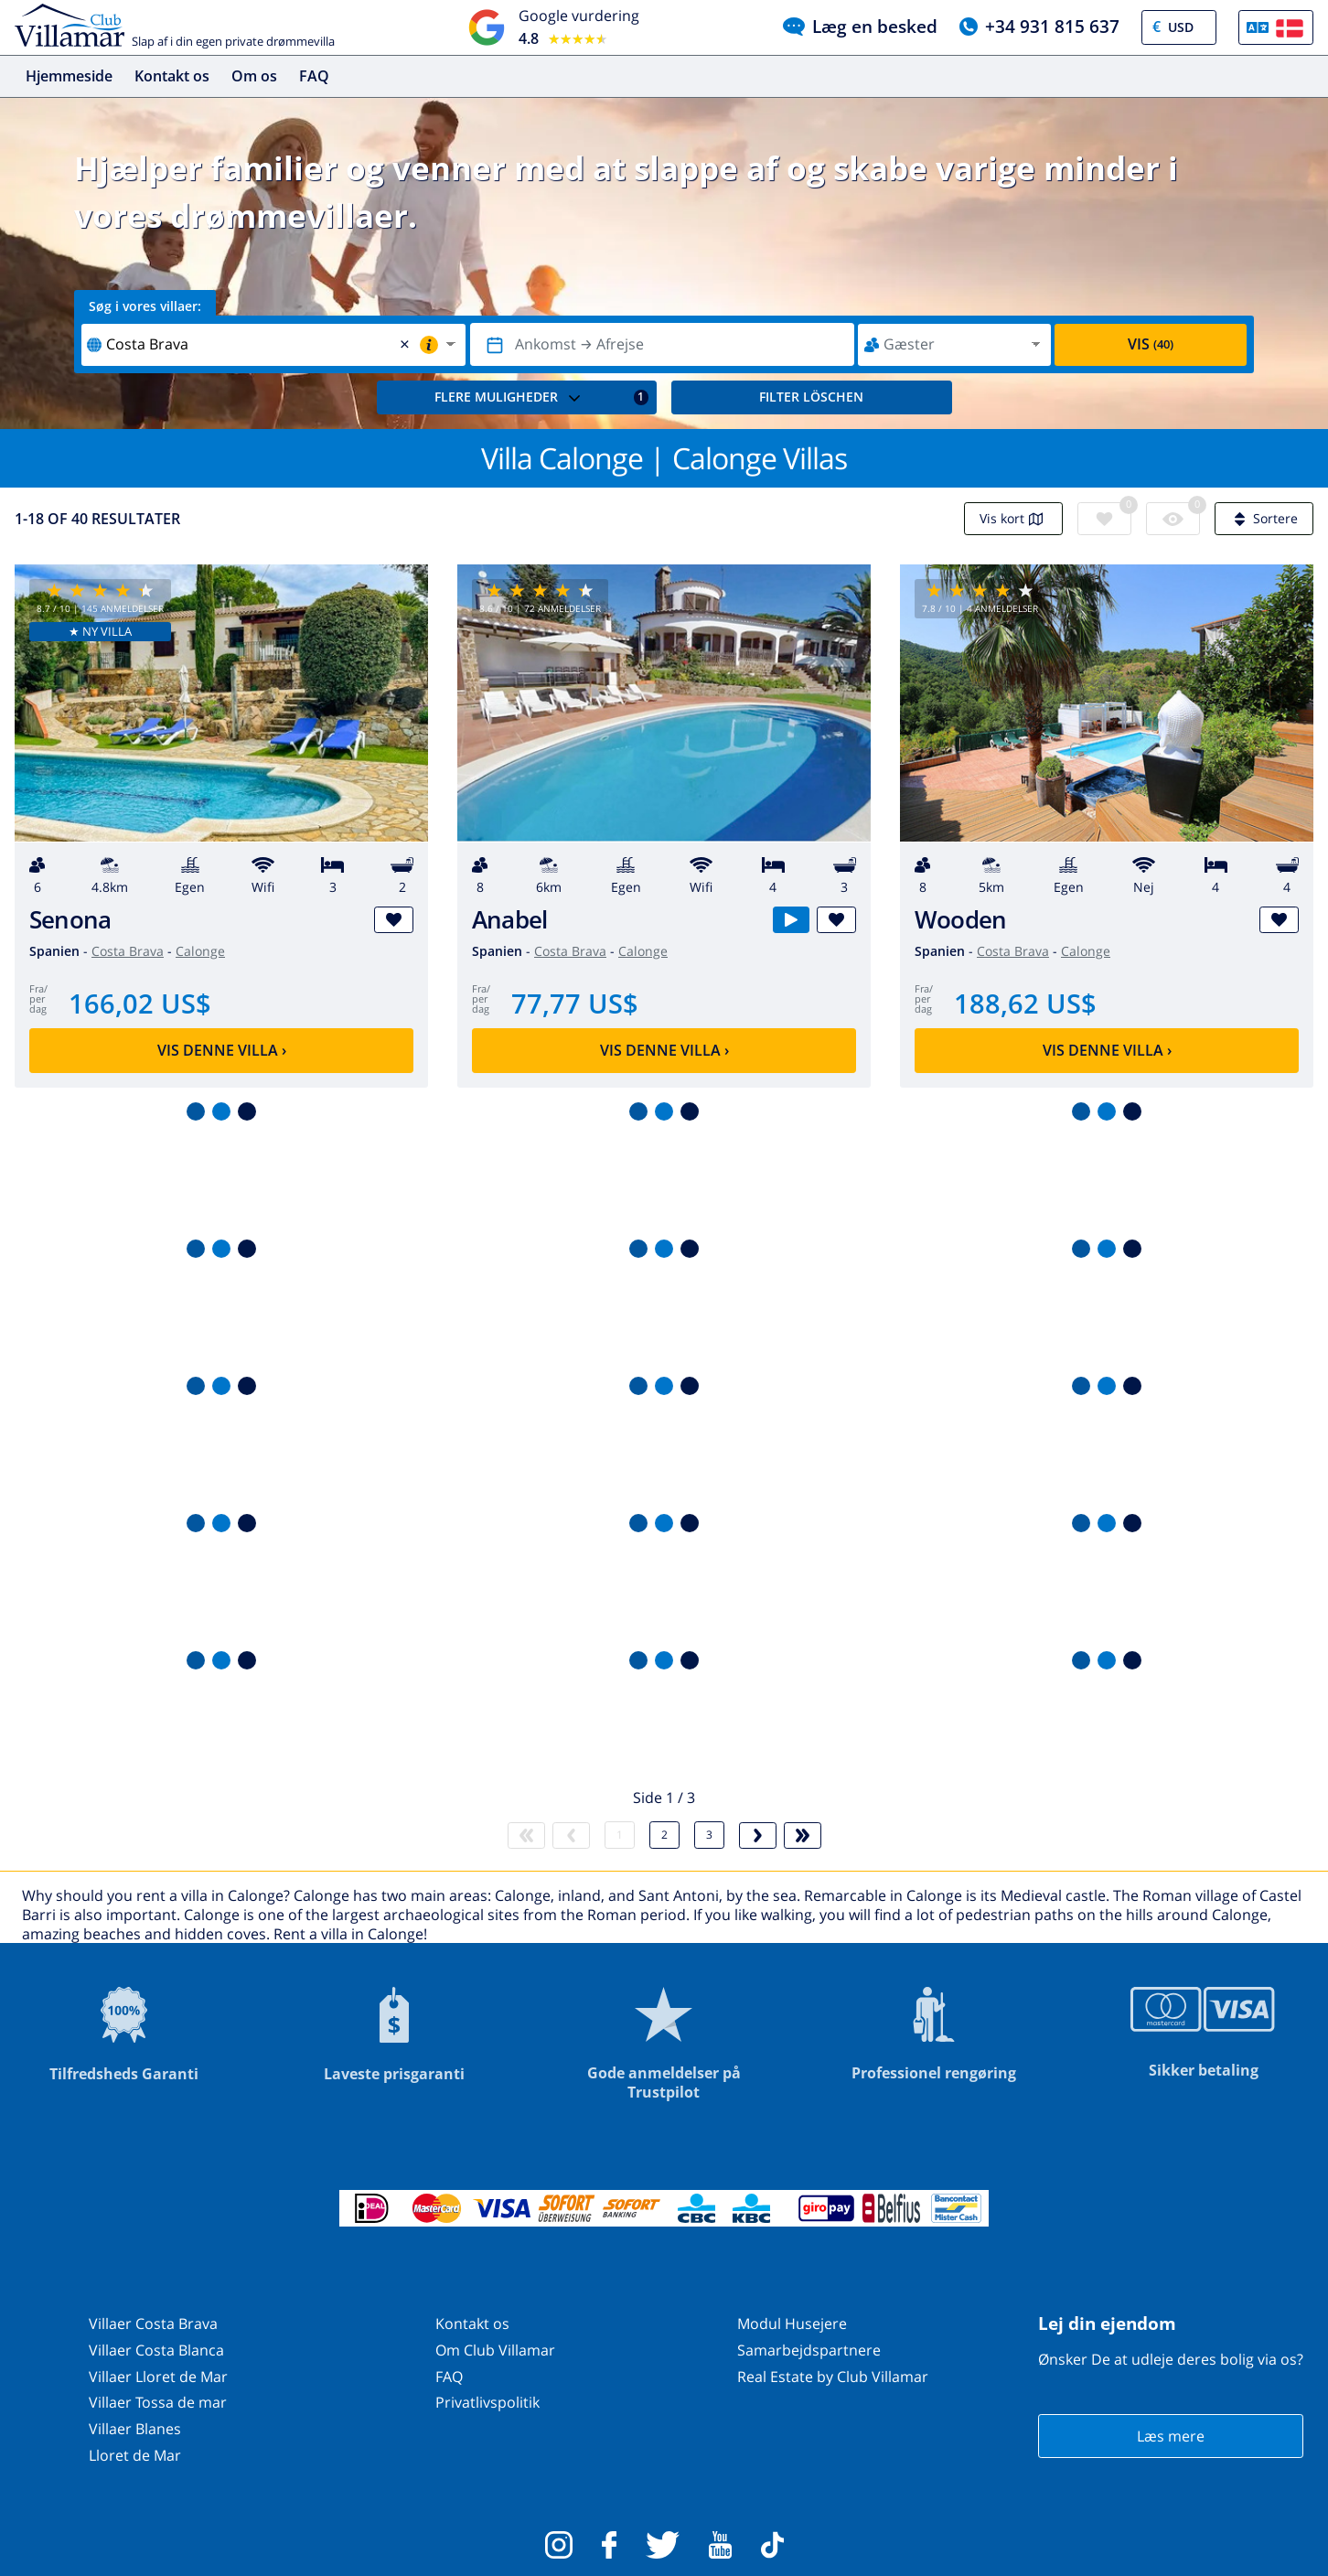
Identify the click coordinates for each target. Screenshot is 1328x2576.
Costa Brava (127, 951)
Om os (254, 76)
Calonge (200, 951)
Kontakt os (171, 76)
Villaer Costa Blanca (156, 2350)
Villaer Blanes (135, 2429)
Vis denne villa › (221, 1050)
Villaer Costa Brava (153, 2323)
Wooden (960, 920)
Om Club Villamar (495, 2350)
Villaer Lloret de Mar (158, 2377)
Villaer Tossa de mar (158, 2402)
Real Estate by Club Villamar (832, 2377)
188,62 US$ (1025, 1003)
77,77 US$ (574, 1003)
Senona (70, 920)
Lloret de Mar (135, 2455)
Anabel (509, 920)
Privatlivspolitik (487, 2402)
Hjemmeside (69, 76)
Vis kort (1013, 518)
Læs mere (1171, 2436)
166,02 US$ (140, 1003)
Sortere (1264, 518)
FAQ (314, 76)
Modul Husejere (792, 2323)
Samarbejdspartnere (809, 2350)
